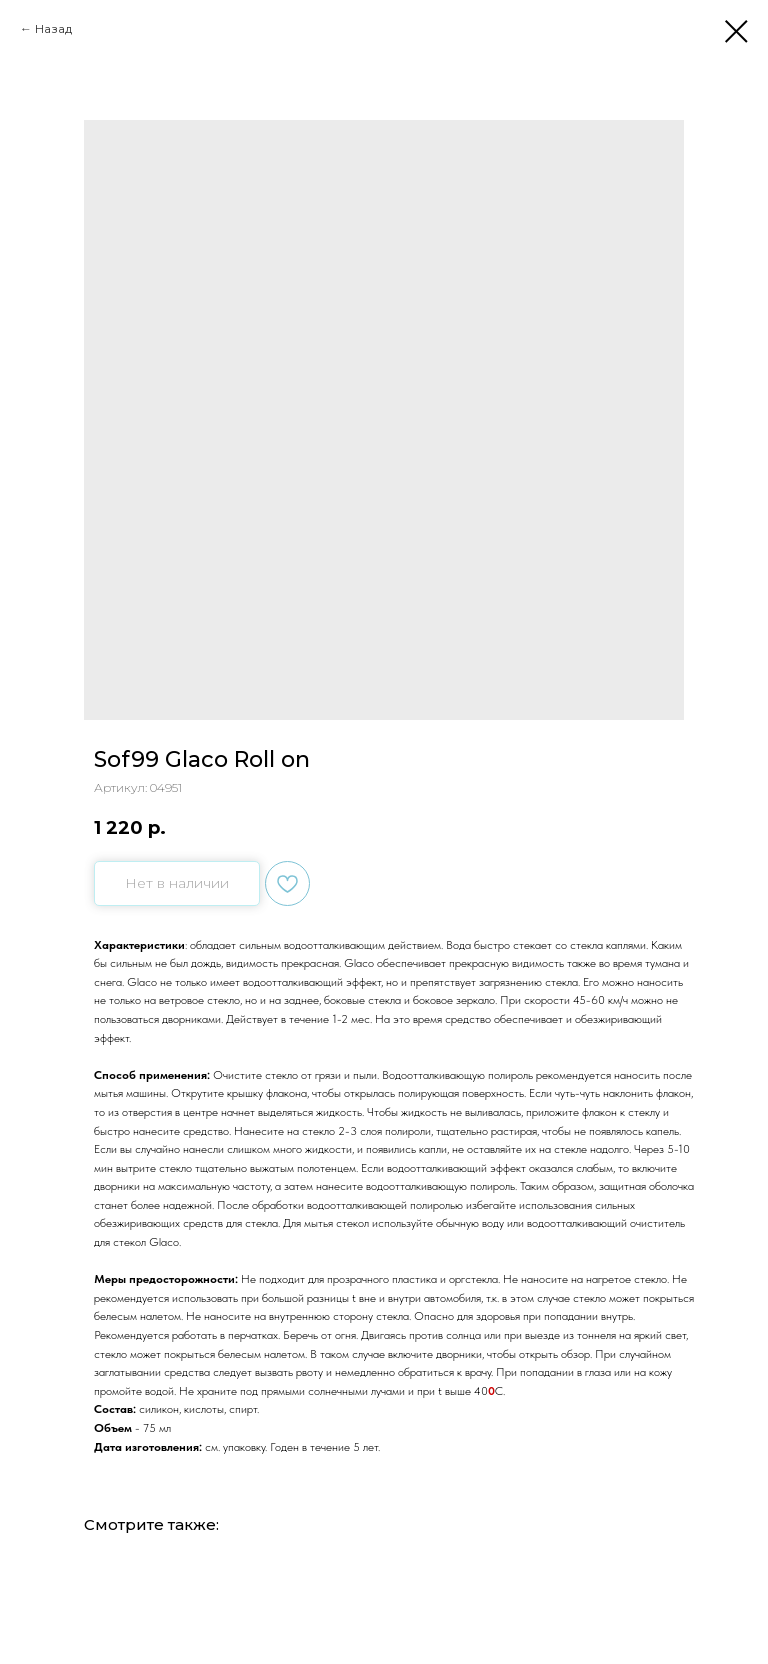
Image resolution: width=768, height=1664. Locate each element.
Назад (53, 28)
